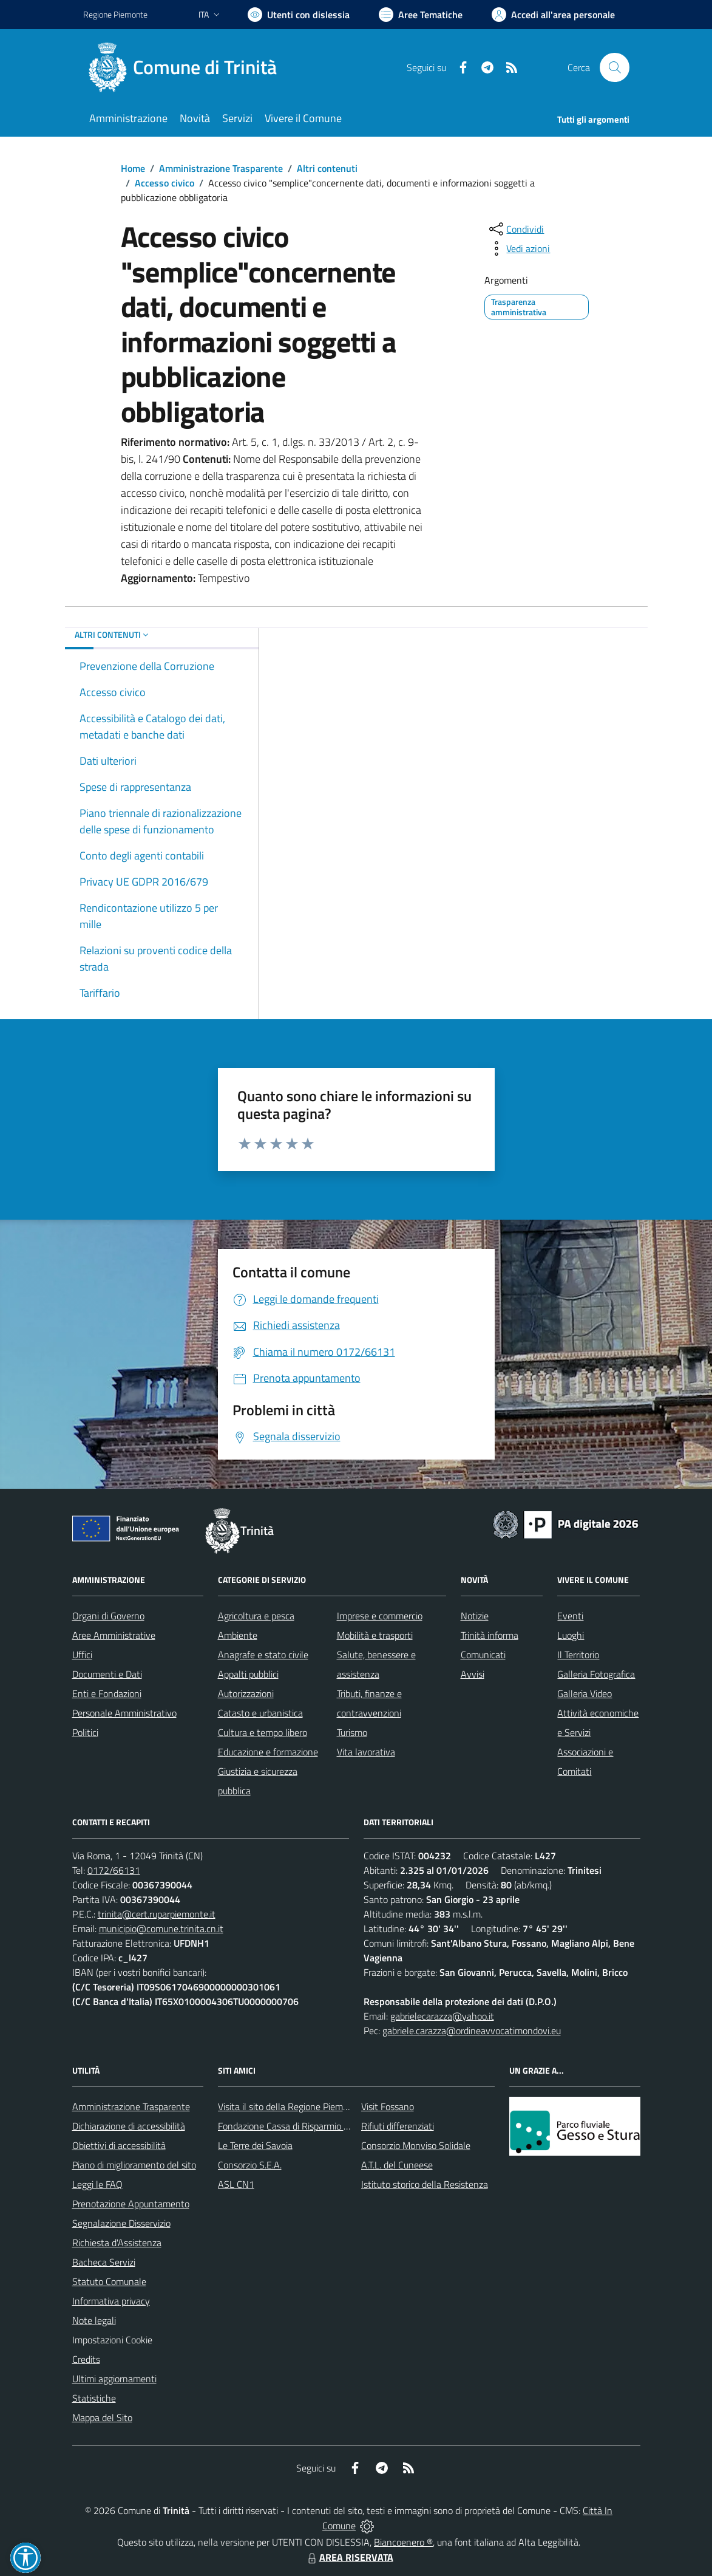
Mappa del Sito (102, 2417)
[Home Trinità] (187, 67)
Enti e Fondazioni (106, 1693)
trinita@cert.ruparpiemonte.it (156, 1914)
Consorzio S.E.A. (250, 2164)
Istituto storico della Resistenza (424, 2184)
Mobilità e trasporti (375, 1635)
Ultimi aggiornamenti (114, 2378)
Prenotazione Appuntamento (130, 2203)
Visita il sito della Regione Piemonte (290, 2106)
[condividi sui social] (515, 229)
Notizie (475, 1615)
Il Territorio (578, 1654)
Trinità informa (489, 1635)
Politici (85, 1732)
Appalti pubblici (248, 1674)
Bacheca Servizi (103, 2262)
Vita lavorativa (366, 1751)
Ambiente (237, 1635)
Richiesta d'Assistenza (116, 2242)
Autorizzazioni (246, 1693)
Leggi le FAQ (97, 2184)
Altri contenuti (327, 168)
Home (133, 168)
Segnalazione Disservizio (121, 2223)
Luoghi (570, 1635)
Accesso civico (164, 183)
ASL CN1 (236, 2184)
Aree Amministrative (113, 1635)
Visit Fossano (387, 2106)
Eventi (570, 1615)
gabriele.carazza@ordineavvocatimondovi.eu (471, 2030)
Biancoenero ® (403, 2542)
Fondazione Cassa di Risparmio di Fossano (302, 2126)
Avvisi (472, 1674)
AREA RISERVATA (349, 2557)
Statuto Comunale (109, 2281)
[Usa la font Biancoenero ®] (298, 14)
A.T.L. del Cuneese (397, 2164)
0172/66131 (113, 1870)
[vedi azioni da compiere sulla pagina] (518, 248)
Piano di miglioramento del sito (134, 2164)
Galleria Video (584, 1693)
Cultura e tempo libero (262, 1732)
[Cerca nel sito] (614, 67)
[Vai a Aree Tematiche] (420, 14)
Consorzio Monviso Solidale (415, 2145)
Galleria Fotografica (596, 1674)
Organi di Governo (108, 1615)
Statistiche (94, 2398)
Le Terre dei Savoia (255, 2145)
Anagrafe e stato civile (263, 1654)
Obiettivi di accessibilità (119, 2145)
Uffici (82, 1654)
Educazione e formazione (268, 1751)
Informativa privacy (111, 2301)
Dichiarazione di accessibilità (128, 2126)
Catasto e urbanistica (260, 1713)
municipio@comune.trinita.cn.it (161, 1928)
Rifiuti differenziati (397, 2126)
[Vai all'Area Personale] (553, 14)
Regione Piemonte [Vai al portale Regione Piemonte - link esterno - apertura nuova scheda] (115, 14)
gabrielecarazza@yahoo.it (442, 2016)
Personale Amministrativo (124, 1713)
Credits (86, 2359)
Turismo (352, 1732)
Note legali (94, 2320)
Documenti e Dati (107, 1674)
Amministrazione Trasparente (221, 168)
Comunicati (483, 1654)
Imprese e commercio (379, 1615)
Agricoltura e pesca (256, 1615)
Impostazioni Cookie (112, 2339)
